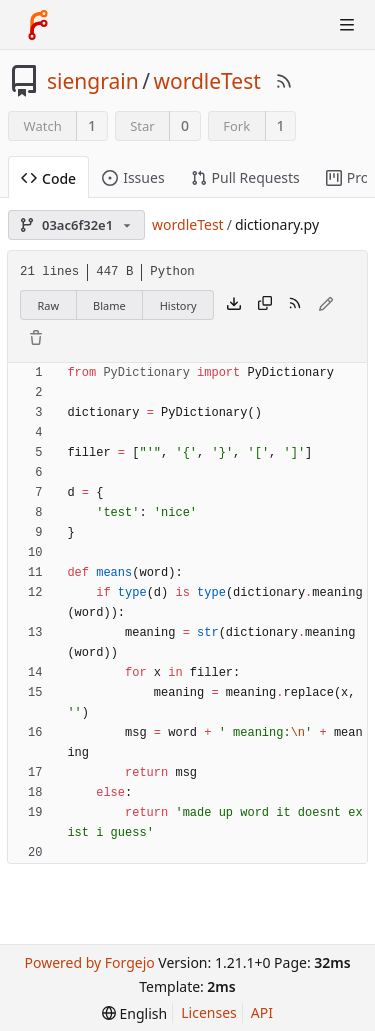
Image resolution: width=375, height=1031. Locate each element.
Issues (133, 177)
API (262, 1012)
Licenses (209, 1012)
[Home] (38, 25)
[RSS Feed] (284, 81)
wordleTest (206, 81)
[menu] (134, 1013)
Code (48, 178)
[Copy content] (265, 305)
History (178, 305)
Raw (48, 305)
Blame (109, 305)
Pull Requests (245, 177)
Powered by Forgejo (89, 962)
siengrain (93, 81)
